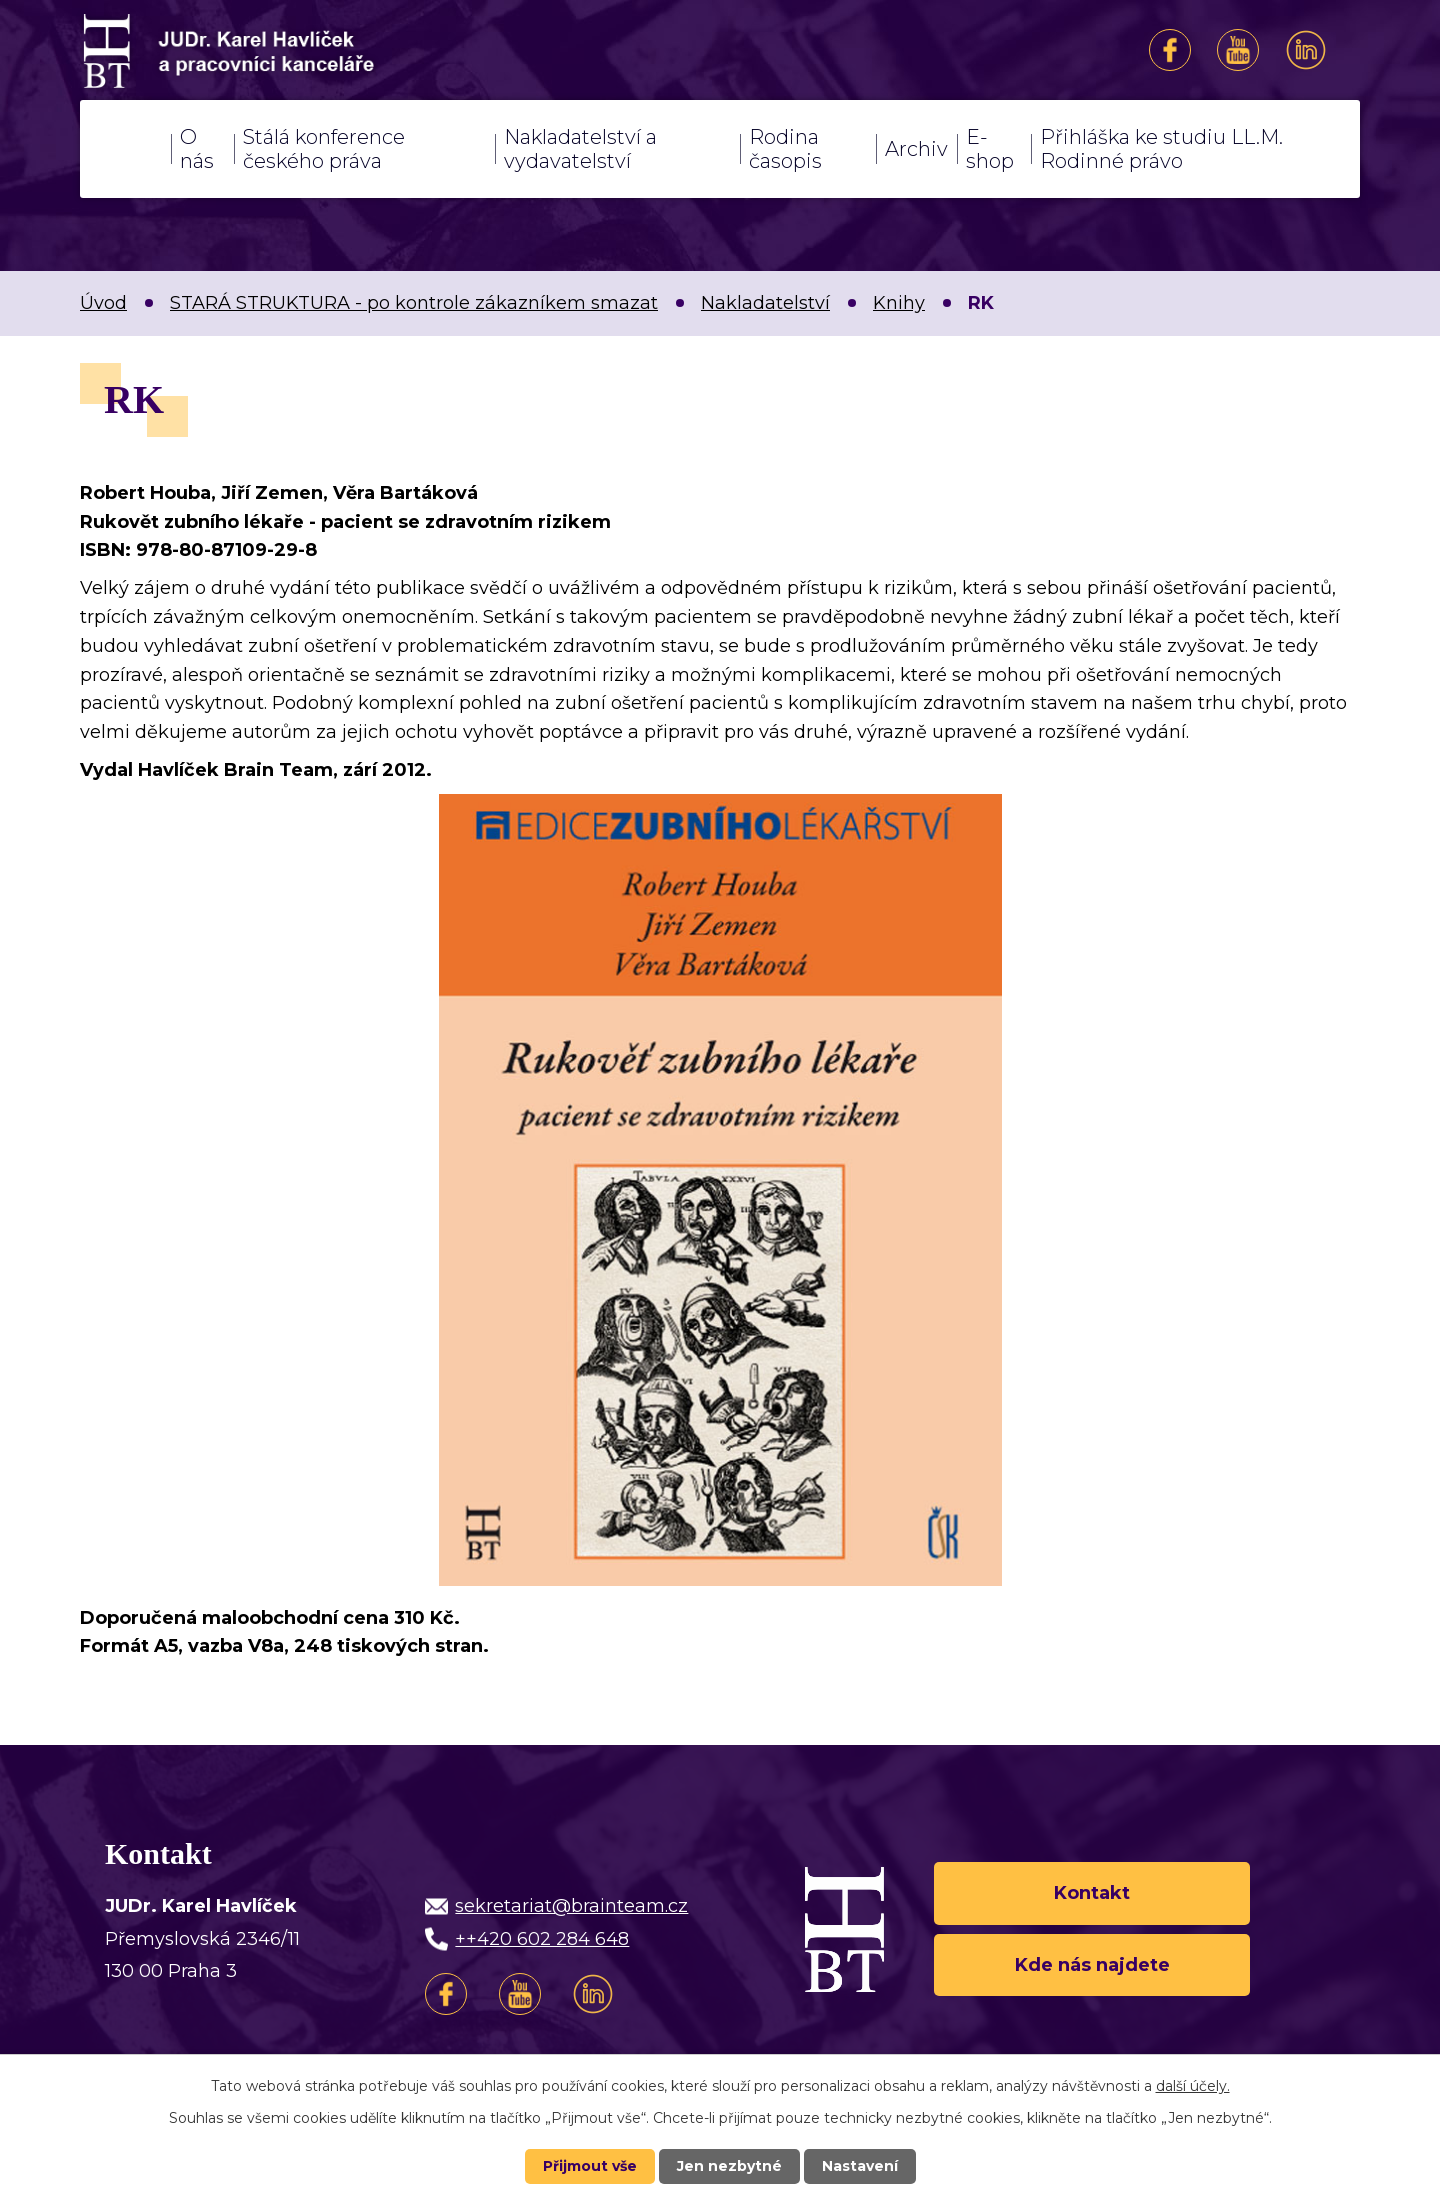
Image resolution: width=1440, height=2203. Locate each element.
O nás (197, 149)
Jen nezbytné (729, 2166)
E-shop (990, 149)
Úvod (125, 149)
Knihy (899, 303)
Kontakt (1092, 1893)
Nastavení (860, 2166)
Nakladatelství (765, 303)
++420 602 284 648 (542, 1939)
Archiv (916, 149)
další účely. (1193, 2086)
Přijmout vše (590, 2166)
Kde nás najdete (1092, 1965)
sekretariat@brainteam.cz (571, 1906)
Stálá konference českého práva (324, 149)
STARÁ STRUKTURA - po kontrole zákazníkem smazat (414, 303)
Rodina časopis (785, 149)
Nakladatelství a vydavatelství (580, 149)
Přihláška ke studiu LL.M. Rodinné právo (1161, 149)
